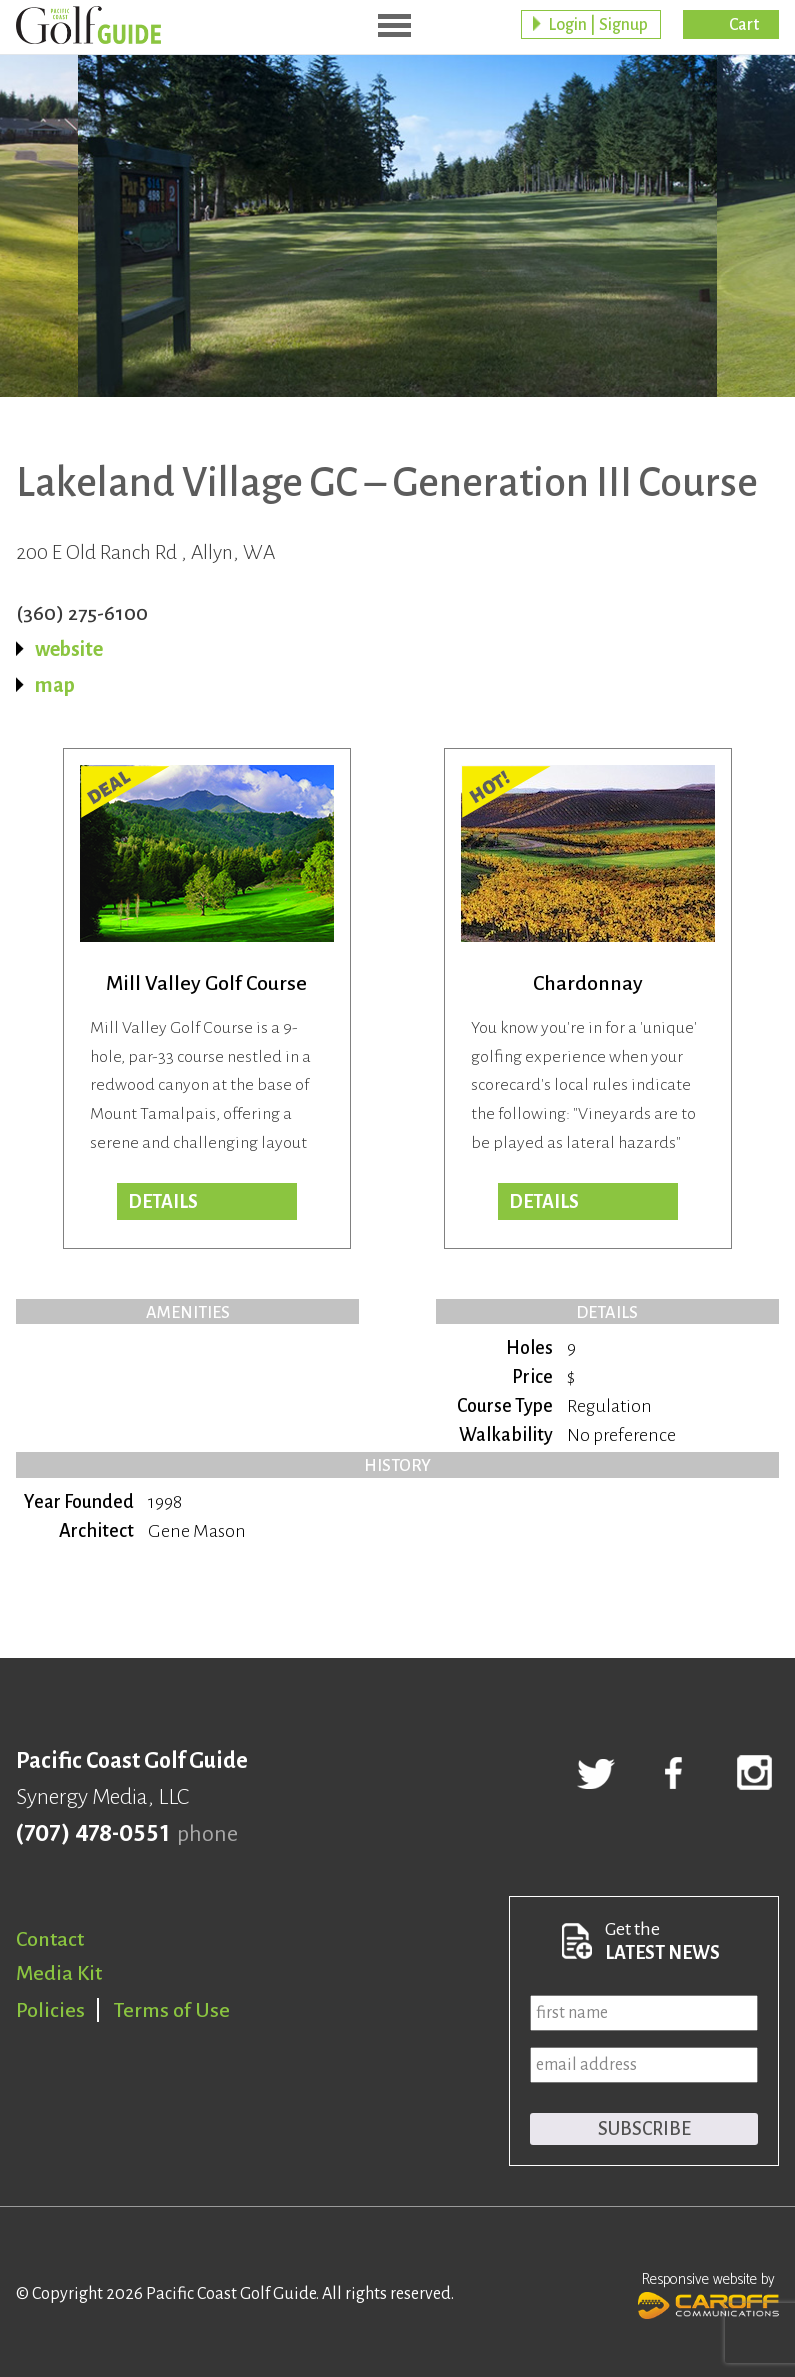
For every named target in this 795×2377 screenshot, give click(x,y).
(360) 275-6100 (82, 613)
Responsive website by (708, 2293)
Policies (50, 2010)
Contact (50, 1939)
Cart (744, 25)
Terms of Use (172, 2010)
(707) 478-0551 (92, 1834)
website (69, 649)
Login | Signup (598, 25)
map (55, 685)
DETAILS (544, 1202)
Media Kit (59, 1973)
